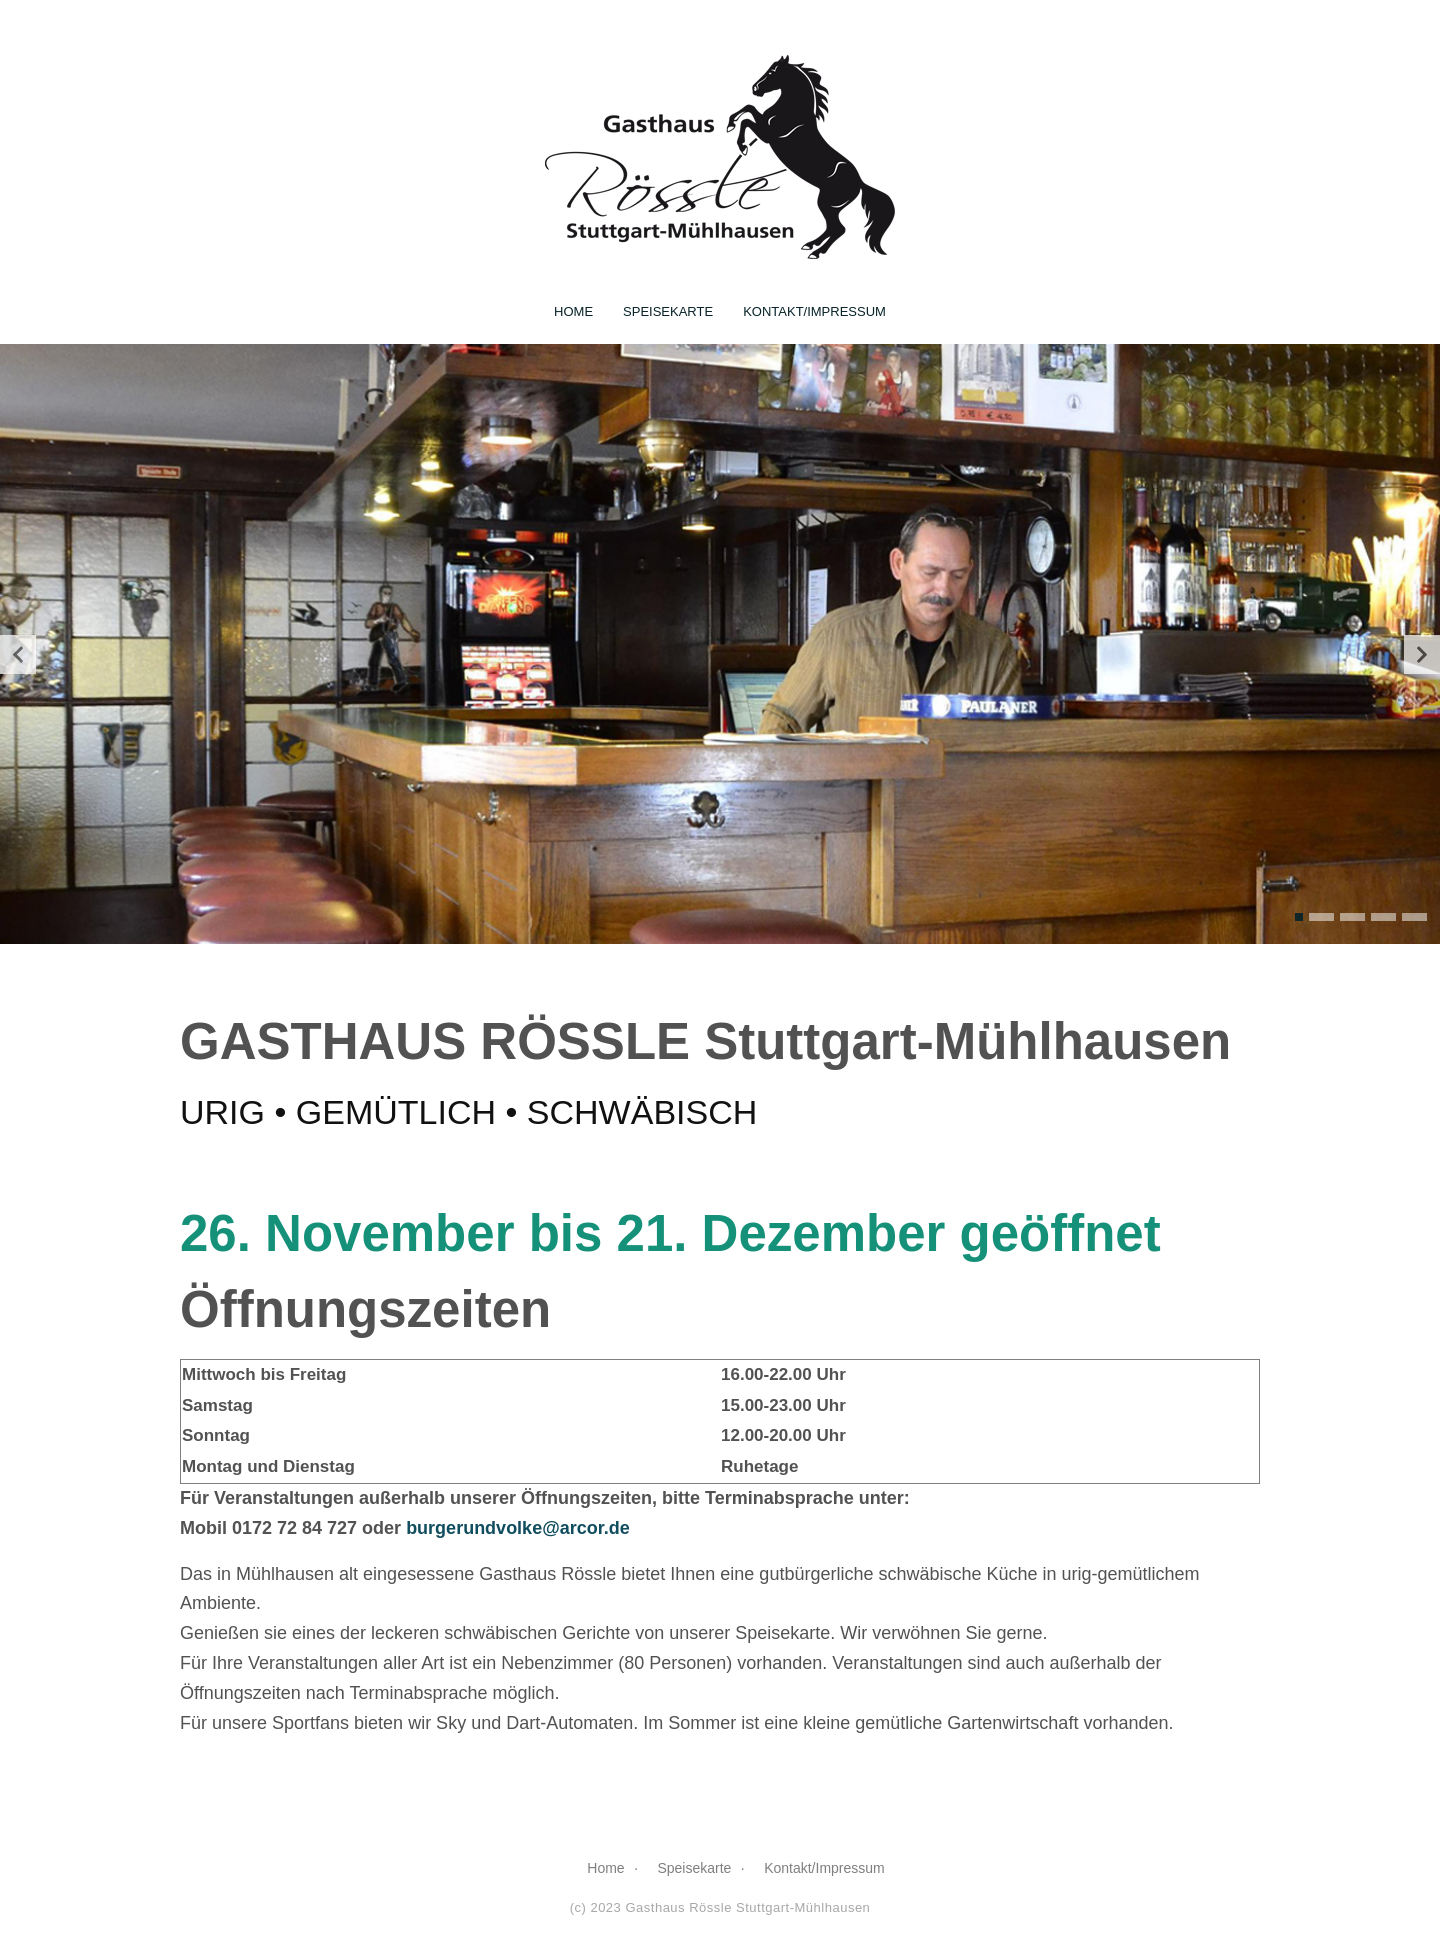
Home (573, 308)
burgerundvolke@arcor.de (518, 1525)
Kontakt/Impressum (814, 308)
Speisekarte (668, 308)
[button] (1299, 914)
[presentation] (18, 651)
